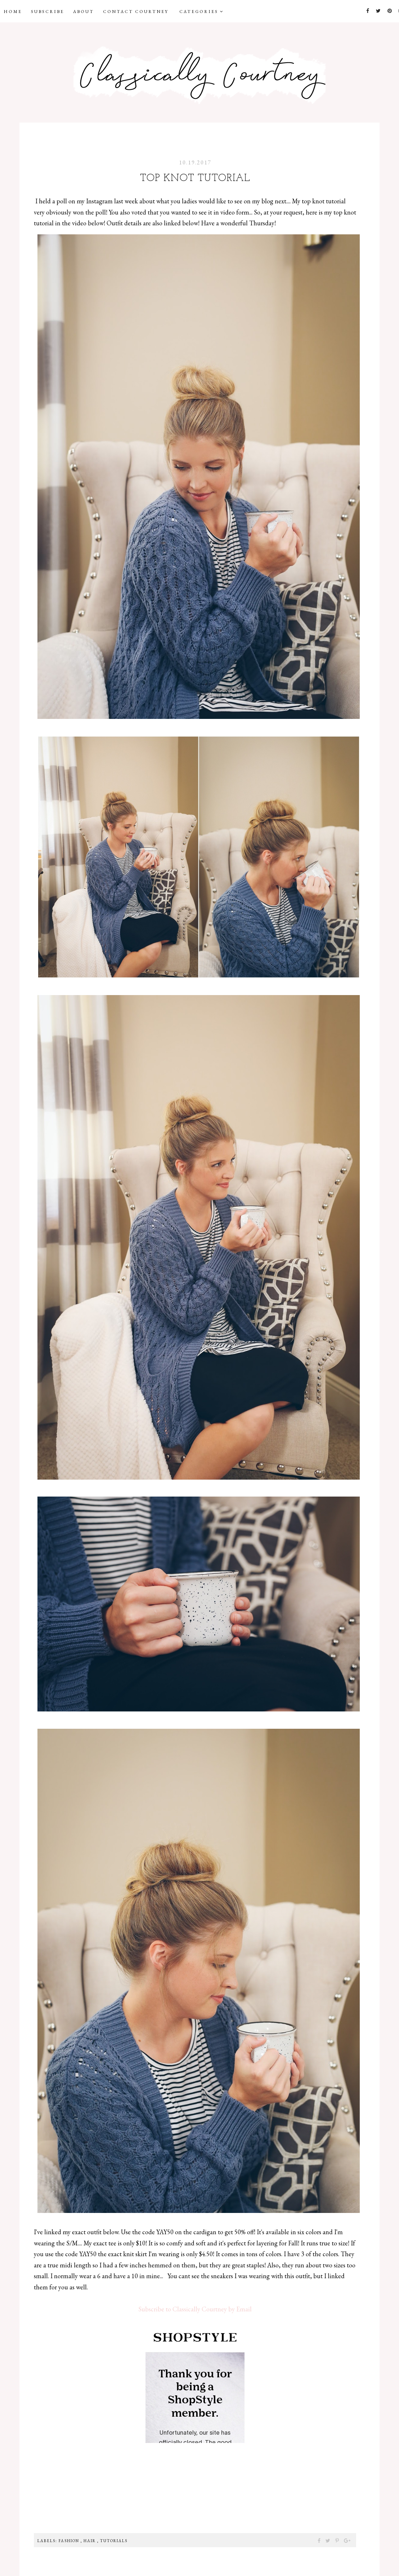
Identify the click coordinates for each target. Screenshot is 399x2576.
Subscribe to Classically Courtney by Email (195, 2309)
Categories (201, 11)
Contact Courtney (136, 11)
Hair (90, 2540)
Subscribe (47, 11)
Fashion (70, 2540)
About (83, 11)
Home (13, 11)
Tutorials (113, 2540)
